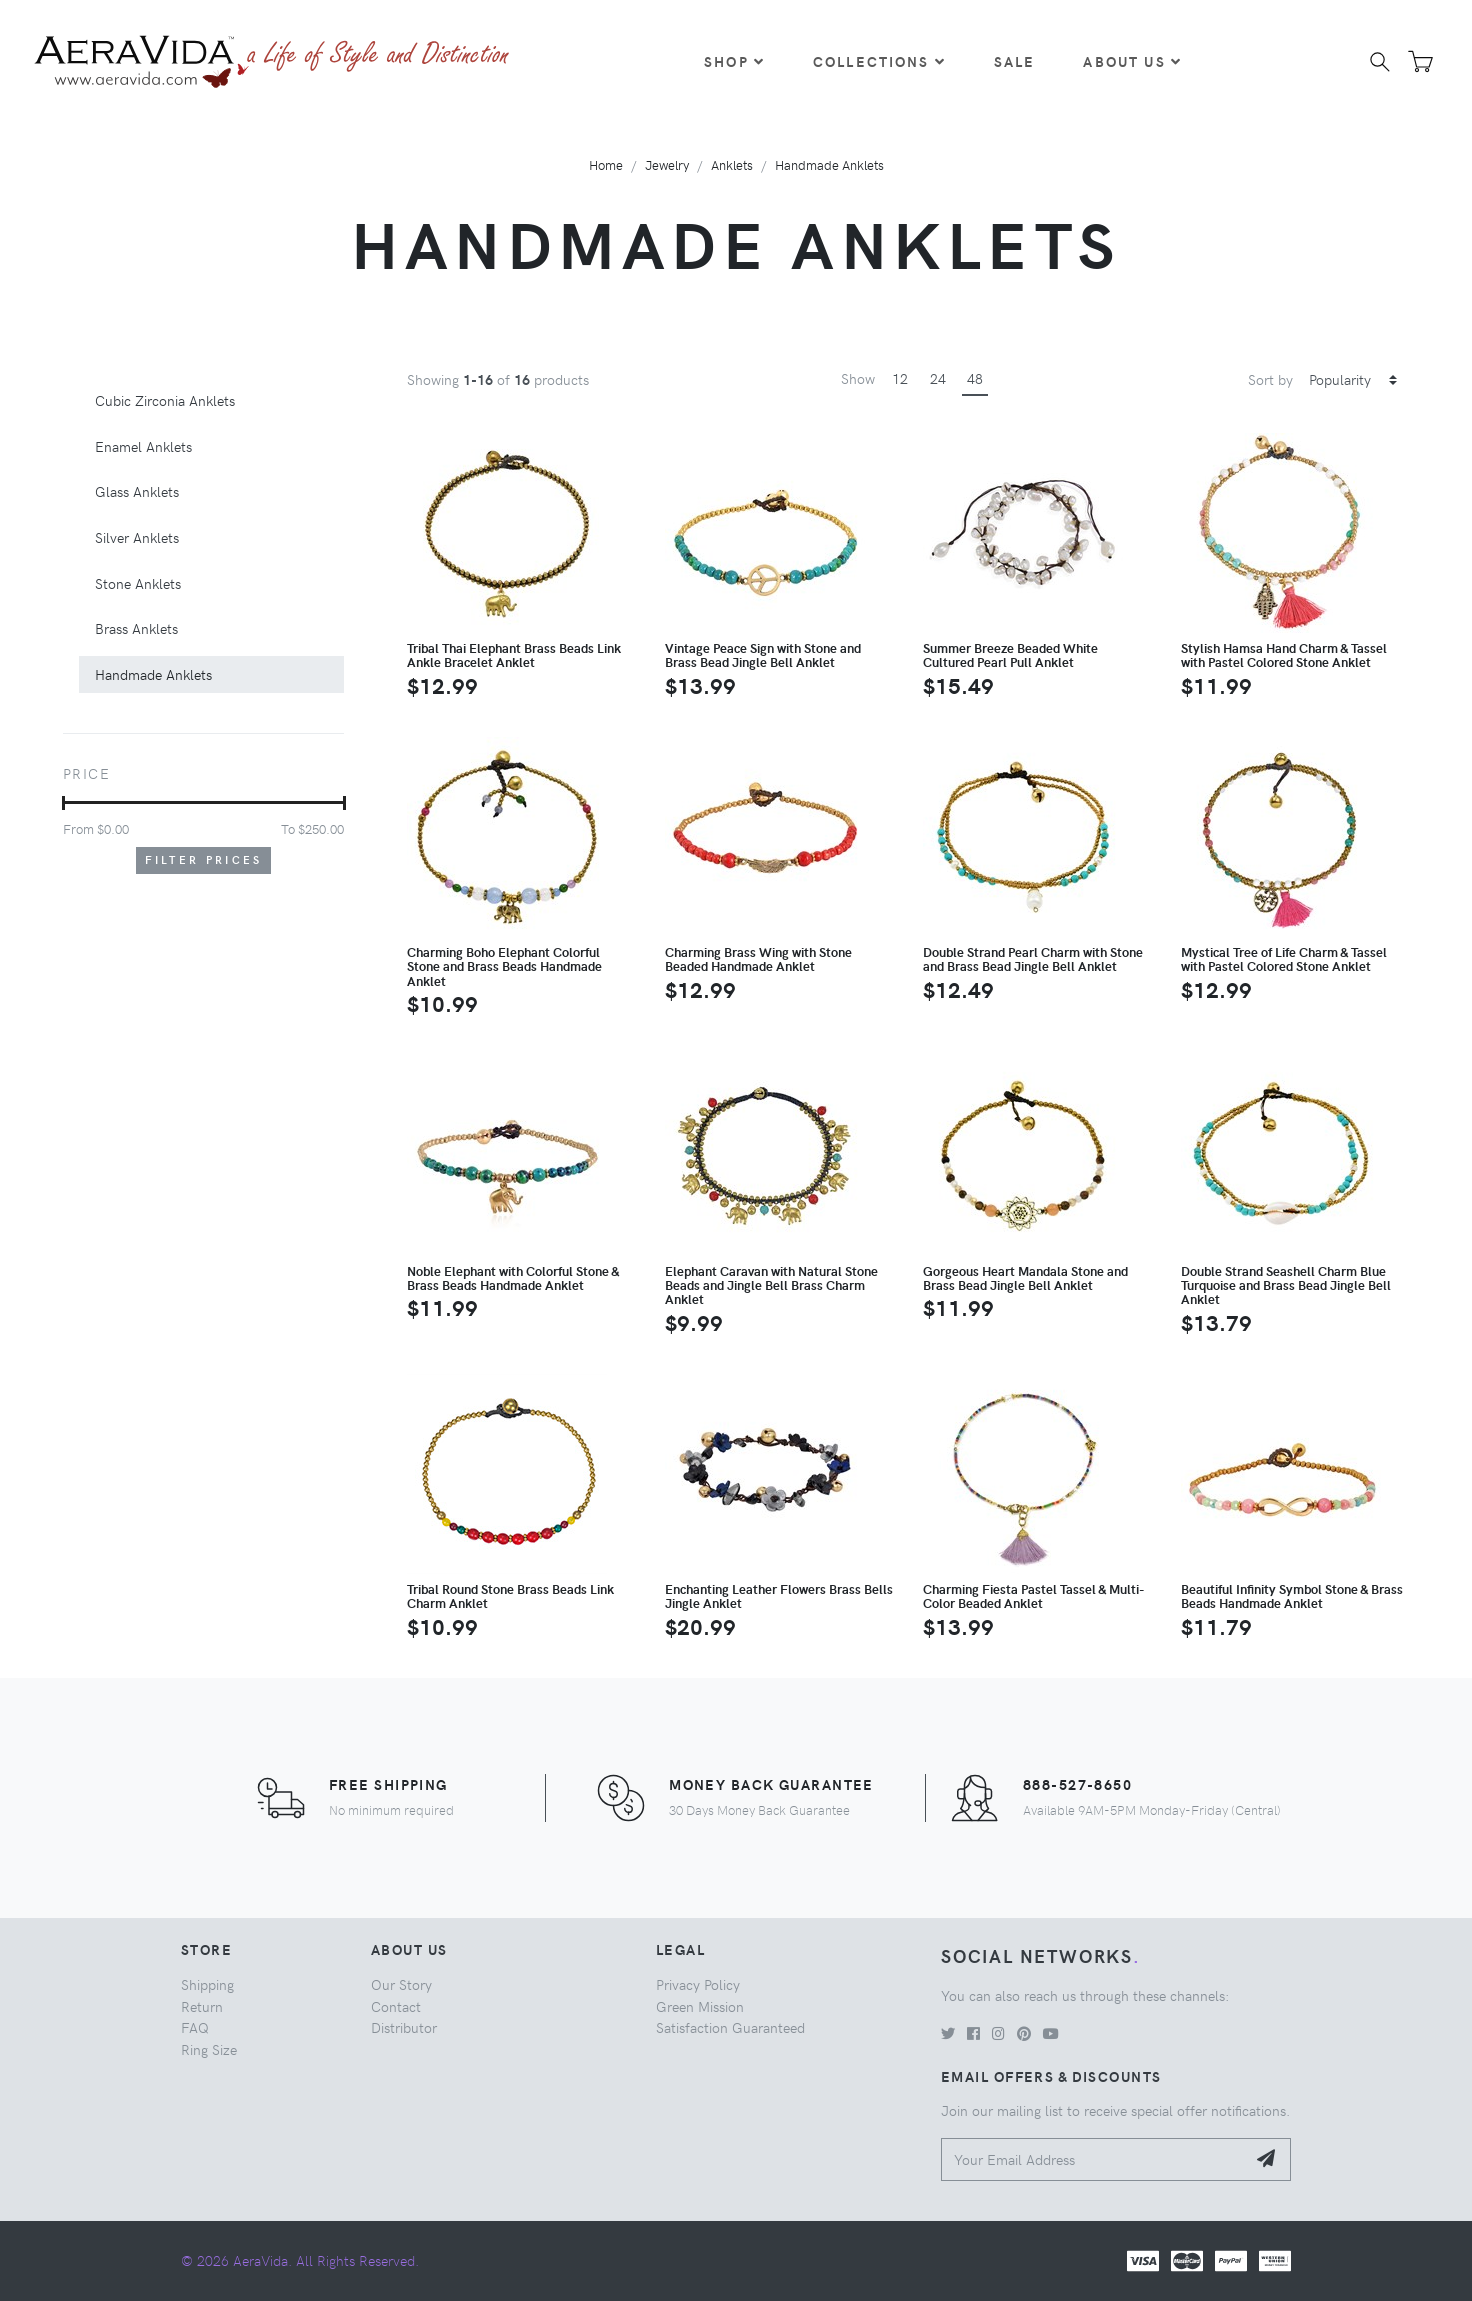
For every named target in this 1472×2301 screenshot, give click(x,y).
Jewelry (667, 164)
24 (938, 378)
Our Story (401, 1984)
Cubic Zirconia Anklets (165, 400)
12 (900, 378)
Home (606, 164)
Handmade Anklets (829, 164)
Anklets (732, 164)
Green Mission (700, 2006)
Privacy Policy (698, 1984)
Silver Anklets (137, 537)
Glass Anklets (137, 491)
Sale (1015, 61)
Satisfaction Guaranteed (730, 2027)
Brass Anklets (136, 628)
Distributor (404, 2027)
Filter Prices (204, 859)
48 (975, 378)
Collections (879, 61)
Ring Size (209, 2049)
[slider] (63, 803)
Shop (734, 61)
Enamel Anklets (143, 446)
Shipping (207, 1984)
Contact (396, 2006)
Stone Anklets (138, 583)
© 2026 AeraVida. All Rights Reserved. (300, 2260)
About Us (1132, 61)
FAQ (195, 2027)
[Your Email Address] (1093, 2159)
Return (202, 2006)
